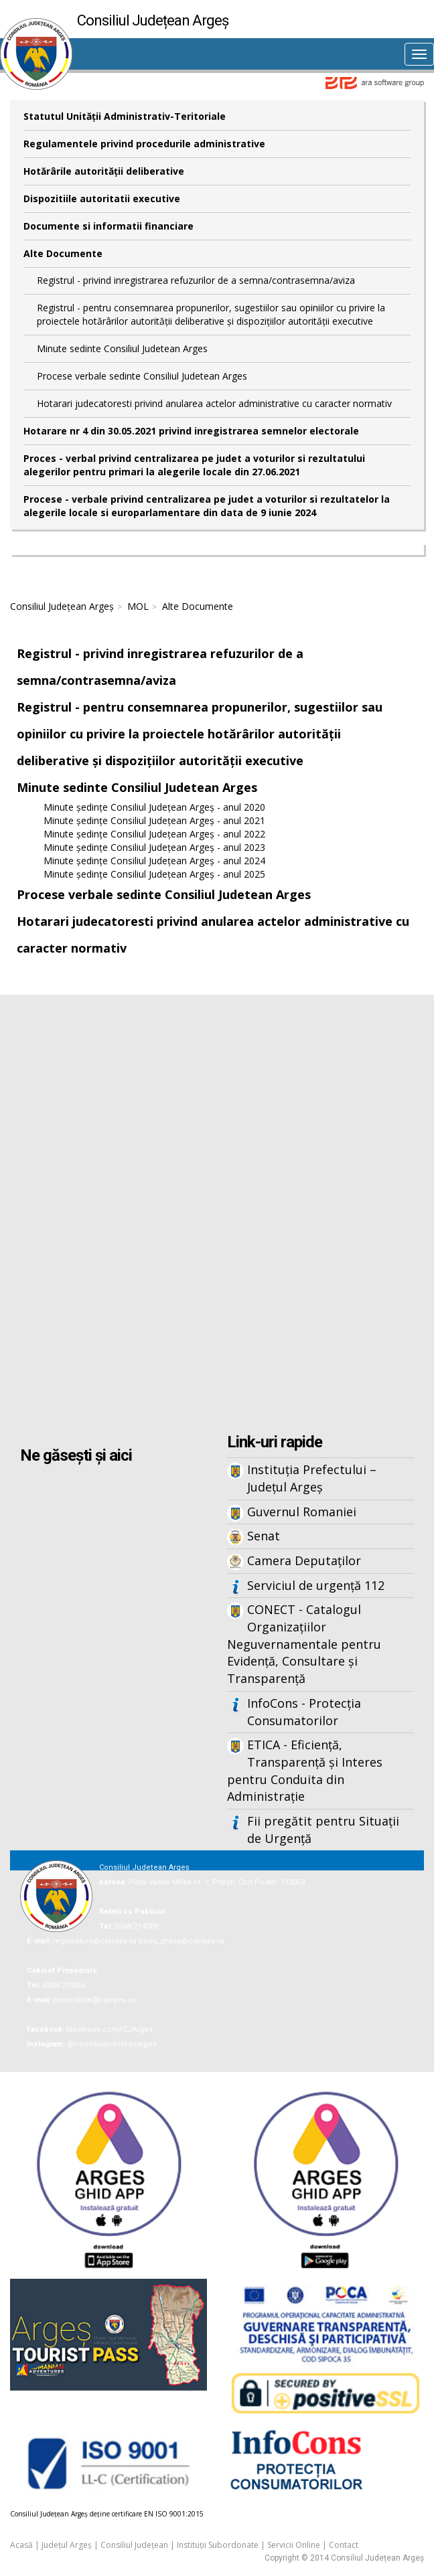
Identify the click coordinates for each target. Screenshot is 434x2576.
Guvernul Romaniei (301, 1512)
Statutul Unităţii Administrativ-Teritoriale (124, 116)
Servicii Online (293, 2545)
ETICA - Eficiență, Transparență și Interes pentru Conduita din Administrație (304, 1770)
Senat (263, 1536)
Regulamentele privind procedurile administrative (144, 143)
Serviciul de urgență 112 (315, 1585)
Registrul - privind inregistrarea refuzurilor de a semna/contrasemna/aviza (196, 280)
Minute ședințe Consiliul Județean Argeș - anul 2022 (154, 833)
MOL (138, 606)
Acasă (21, 2545)
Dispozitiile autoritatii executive (101, 198)
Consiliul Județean (134, 2545)
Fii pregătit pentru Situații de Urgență (323, 1829)
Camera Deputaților (304, 1560)
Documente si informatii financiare (108, 226)
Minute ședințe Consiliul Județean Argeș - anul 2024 (154, 860)
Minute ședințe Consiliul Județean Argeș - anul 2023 (154, 847)
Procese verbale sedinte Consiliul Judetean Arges (142, 376)
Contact (343, 2545)
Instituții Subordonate (218, 2545)
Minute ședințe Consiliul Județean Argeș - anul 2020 (154, 807)
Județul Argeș (67, 2545)
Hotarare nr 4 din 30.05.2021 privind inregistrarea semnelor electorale (191, 430)
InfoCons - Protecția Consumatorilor (304, 1711)
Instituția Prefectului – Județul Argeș (311, 1478)
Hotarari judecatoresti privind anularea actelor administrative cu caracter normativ (214, 403)
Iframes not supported (217, 1216)
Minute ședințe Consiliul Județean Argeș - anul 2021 (154, 820)
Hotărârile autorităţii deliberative (103, 171)
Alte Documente (62, 253)
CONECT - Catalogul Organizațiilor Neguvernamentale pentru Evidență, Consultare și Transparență (304, 1643)
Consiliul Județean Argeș (62, 606)
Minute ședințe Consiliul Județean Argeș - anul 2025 (154, 874)
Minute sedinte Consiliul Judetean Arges (122, 348)
